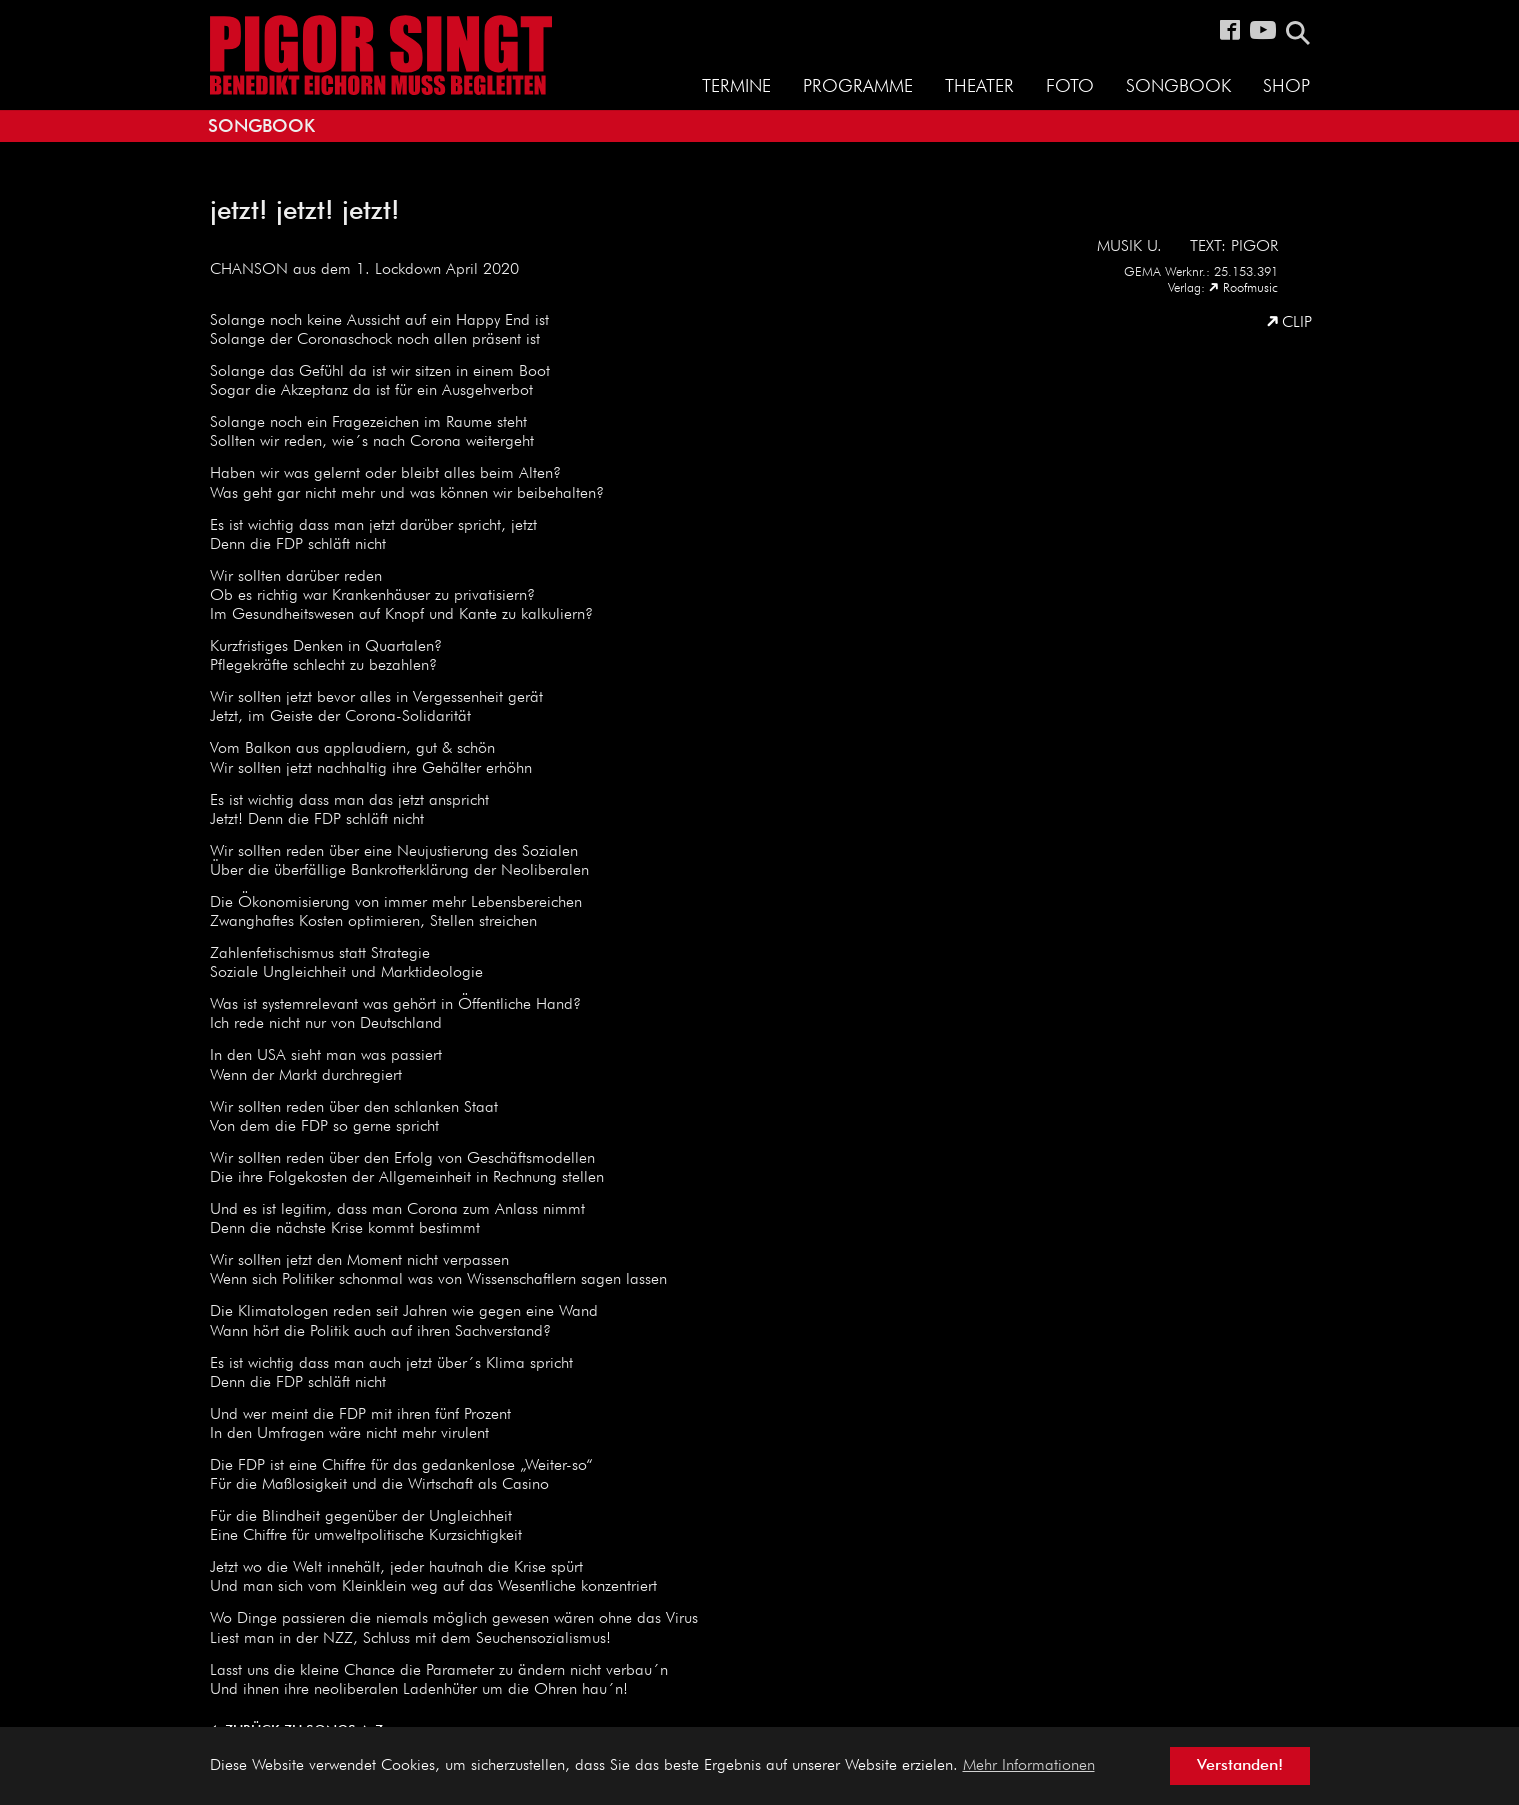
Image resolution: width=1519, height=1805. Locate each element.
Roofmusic (1250, 288)
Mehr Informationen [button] (1029, 1766)
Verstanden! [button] (1240, 1766)
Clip (1297, 323)
